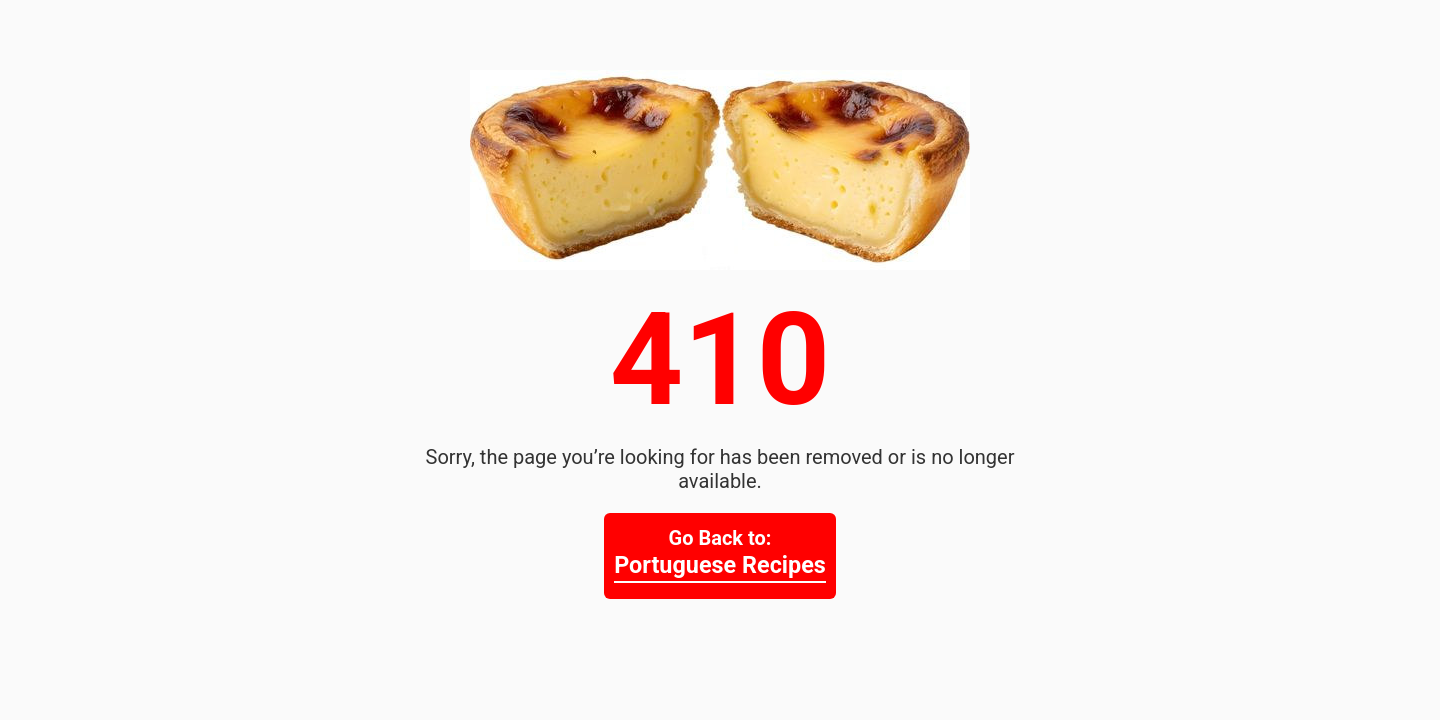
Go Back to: (720, 554)
